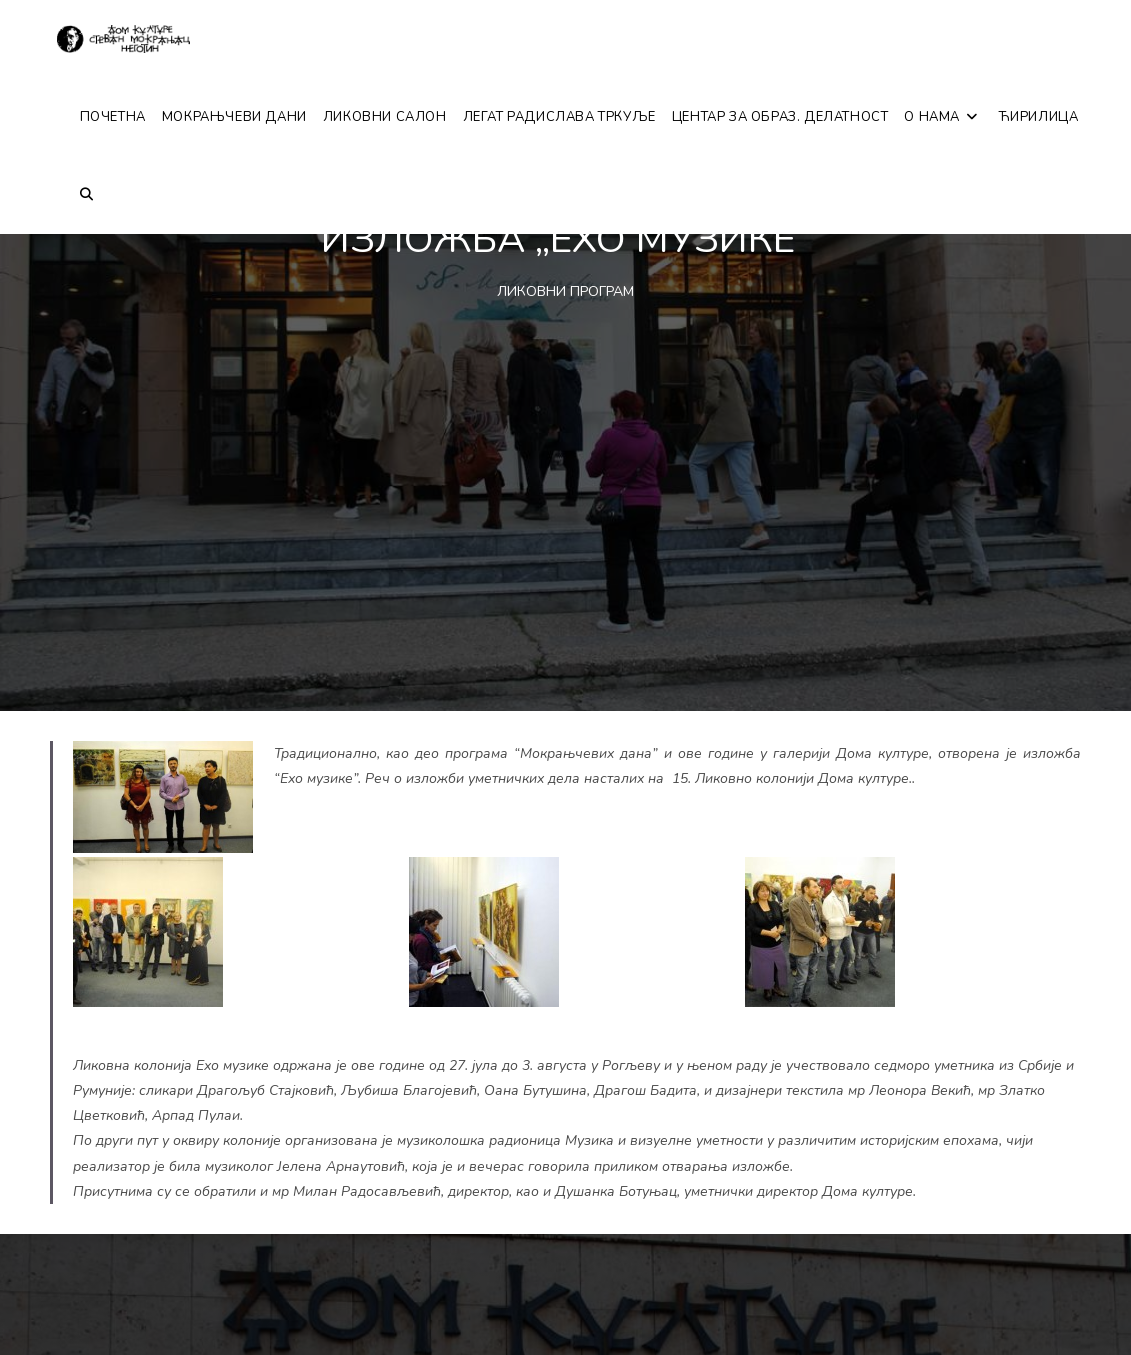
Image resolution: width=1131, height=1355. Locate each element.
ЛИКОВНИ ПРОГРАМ (565, 291)
